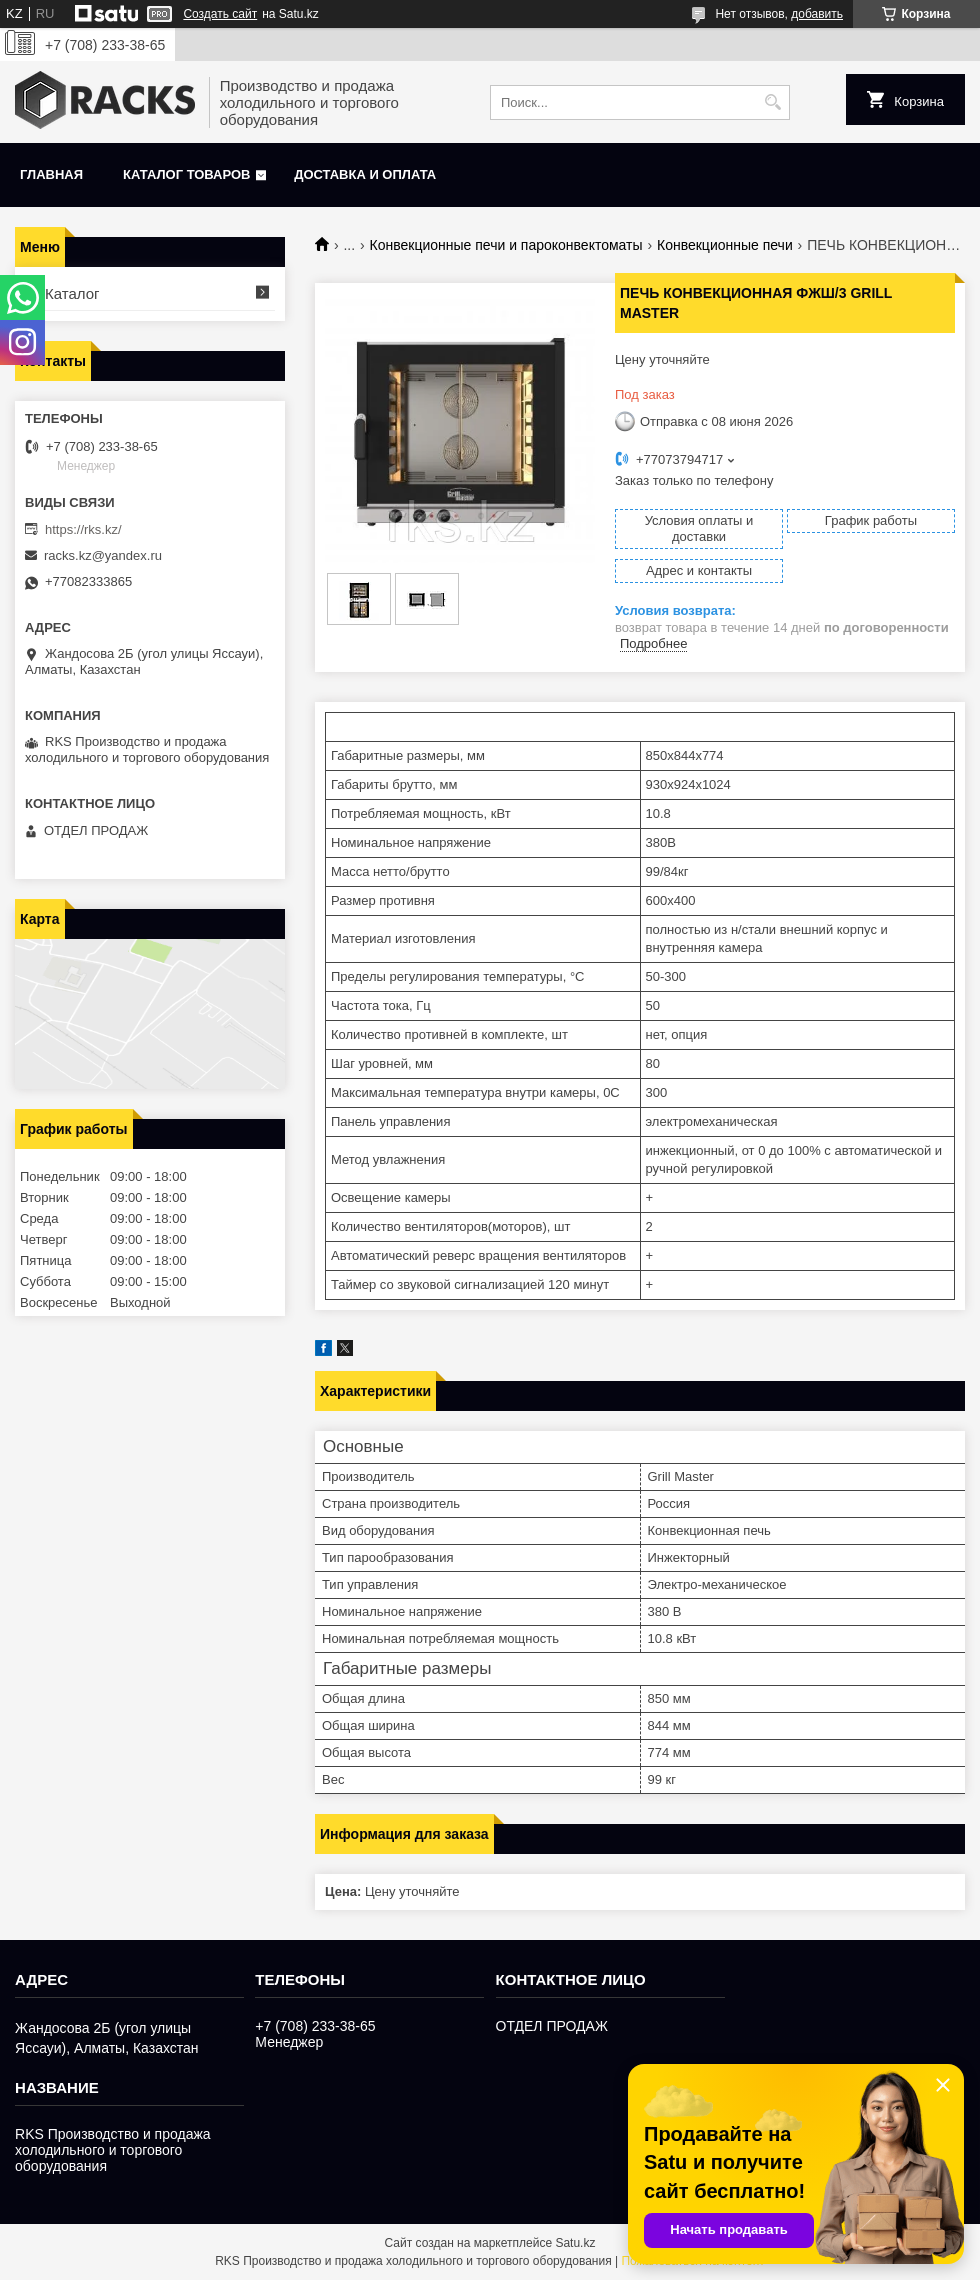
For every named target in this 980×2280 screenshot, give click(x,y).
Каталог (72, 293)
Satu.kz (575, 2243)
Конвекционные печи (725, 245)
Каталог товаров (186, 174)
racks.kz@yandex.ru (103, 555)
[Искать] (772, 102)
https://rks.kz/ (83, 529)
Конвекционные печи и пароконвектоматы (506, 245)
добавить (817, 14)
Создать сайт (220, 14)
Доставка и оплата (365, 174)
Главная (51, 174)
